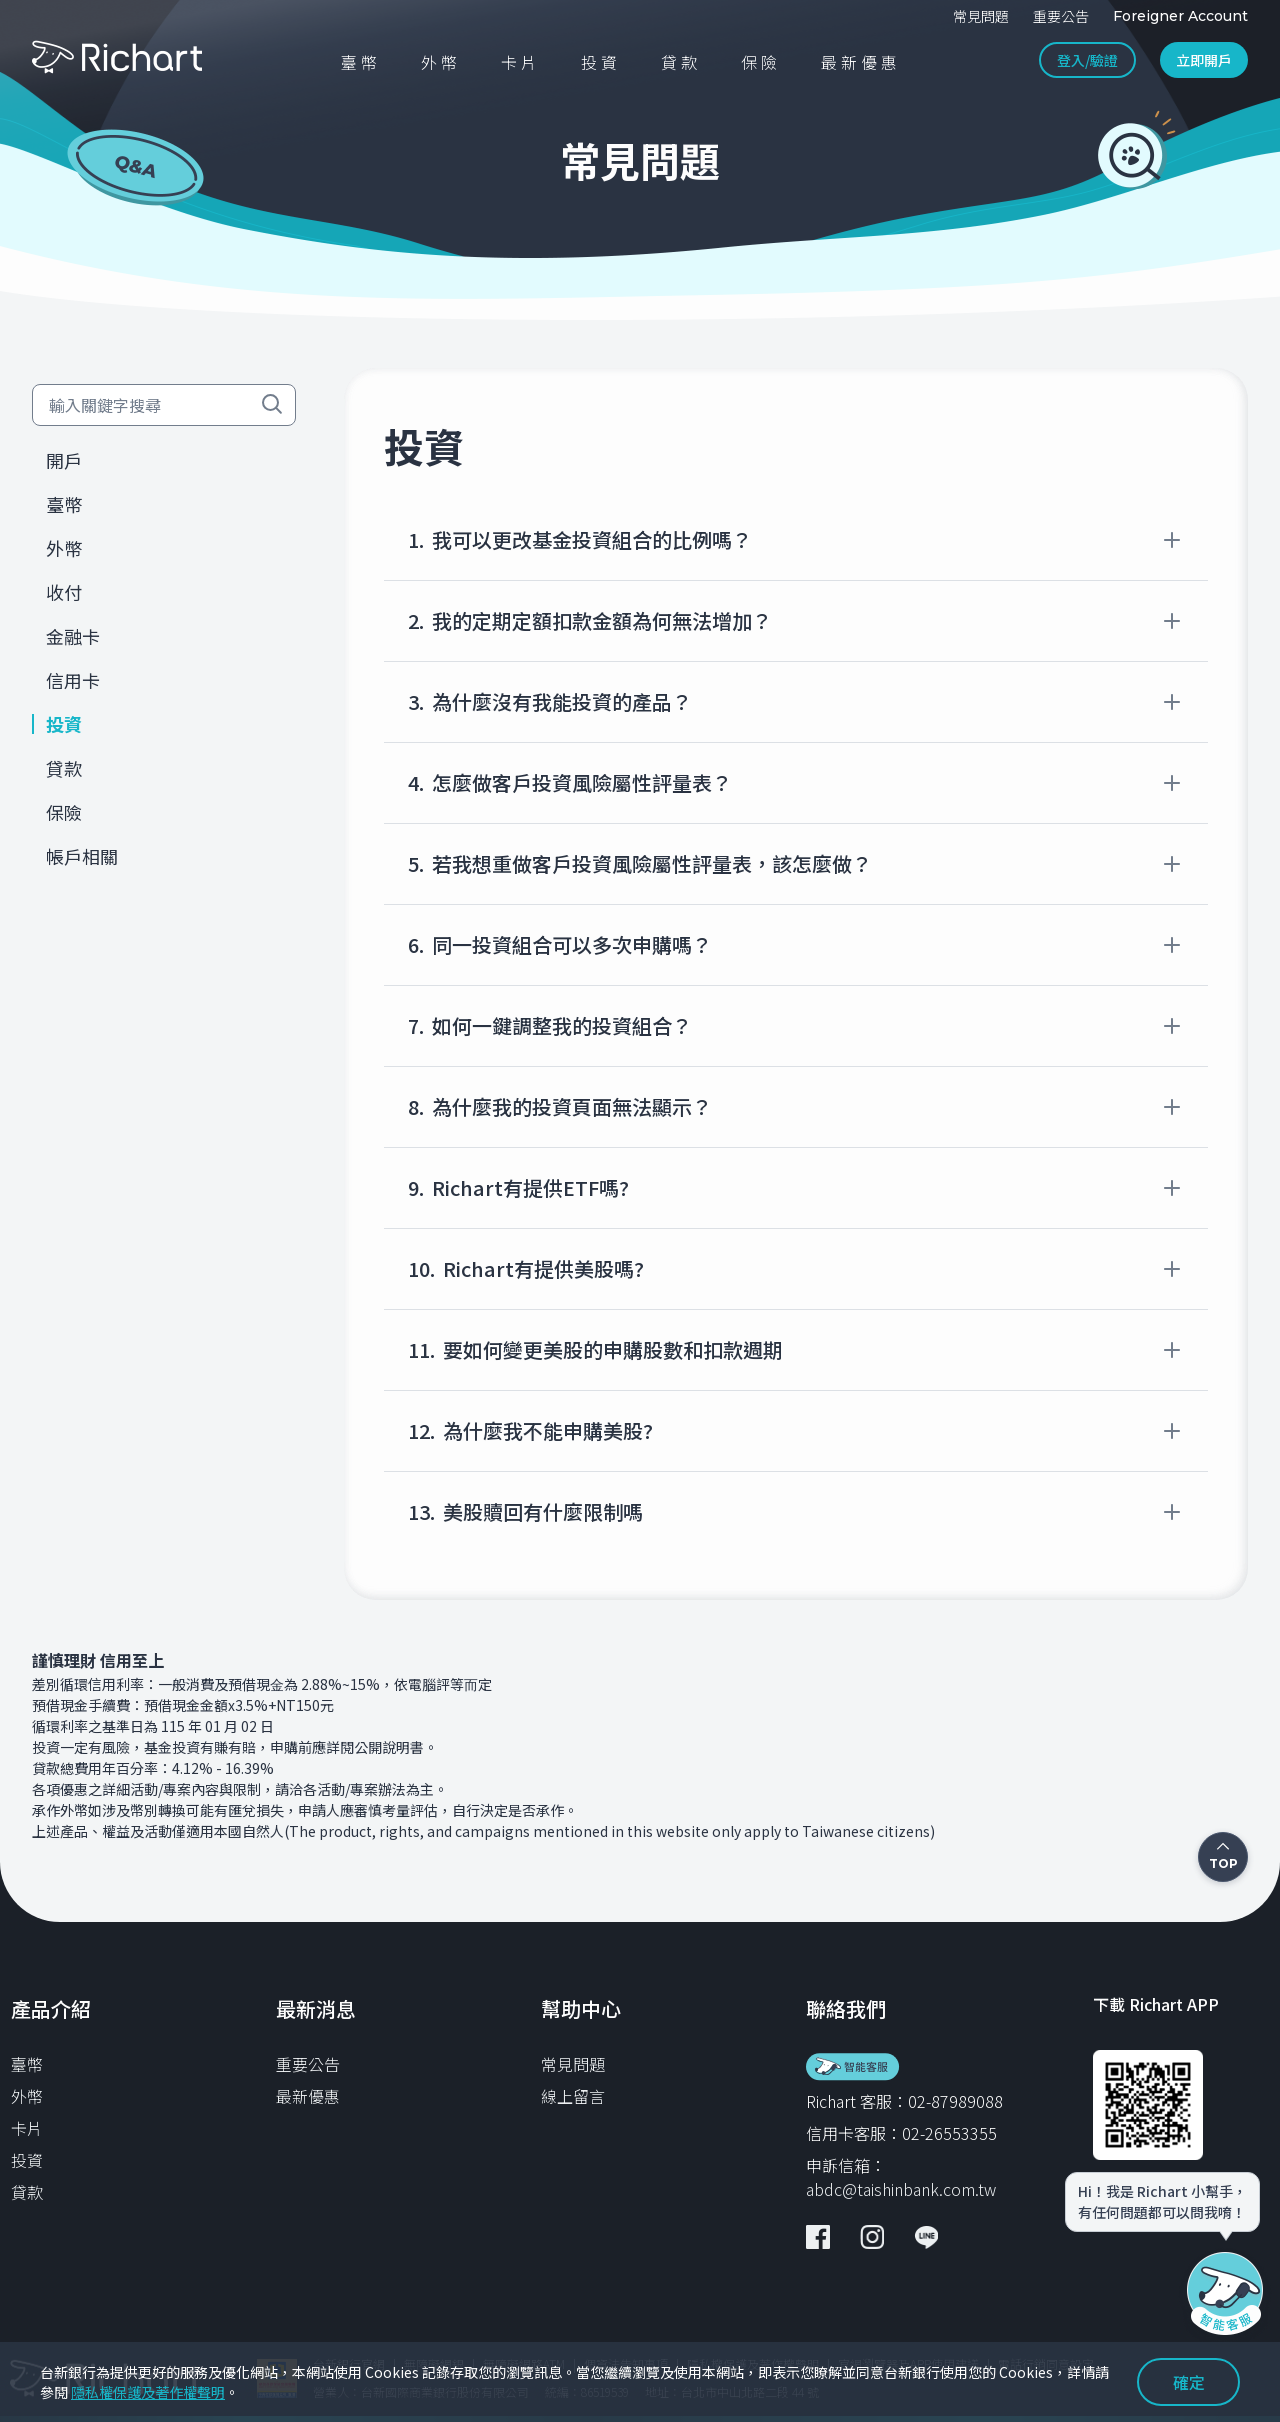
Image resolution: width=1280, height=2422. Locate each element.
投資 (27, 2160)
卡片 (27, 2128)
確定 (1189, 2382)
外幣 (27, 2096)
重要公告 (308, 2064)
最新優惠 (308, 2096)
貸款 (27, 2192)
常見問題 (573, 2064)
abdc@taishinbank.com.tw (901, 2189)
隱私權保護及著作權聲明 (148, 2392)
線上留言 (573, 2096)
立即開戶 (1204, 60)
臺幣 (27, 2064)
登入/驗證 (1087, 60)
